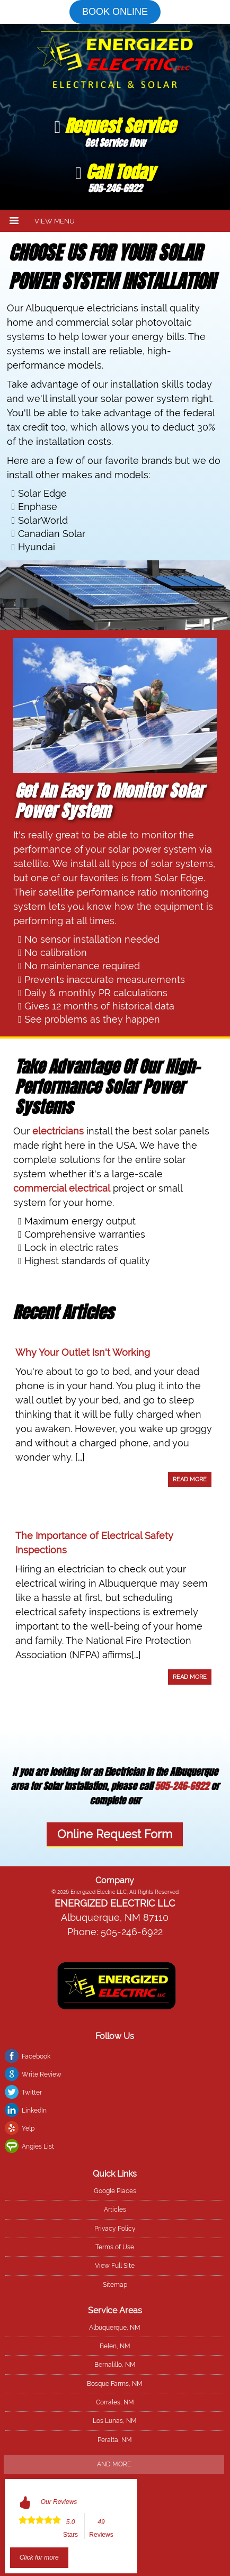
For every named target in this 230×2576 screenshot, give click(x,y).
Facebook (36, 2056)
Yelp (28, 2128)
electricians (58, 1131)
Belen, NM (115, 2346)
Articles (115, 2209)
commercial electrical (61, 1188)
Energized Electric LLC (115, 1903)
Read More (190, 1479)
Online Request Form (114, 1834)
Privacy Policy (115, 2228)
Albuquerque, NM (114, 2327)
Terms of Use (114, 2247)
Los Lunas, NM (115, 2421)
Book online (115, 11)
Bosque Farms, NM (115, 2383)
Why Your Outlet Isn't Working (82, 1352)
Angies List (38, 2146)
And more (114, 2464)
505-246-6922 (182, 1786)
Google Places (115, 2191)
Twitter (32, 2092)
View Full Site (115, 2265)
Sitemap (115, 2284)
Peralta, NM (115, 2440)
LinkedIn (34, 2110)
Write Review (41, 2074)
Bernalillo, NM (115, 2364)
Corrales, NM (115, 2402)
